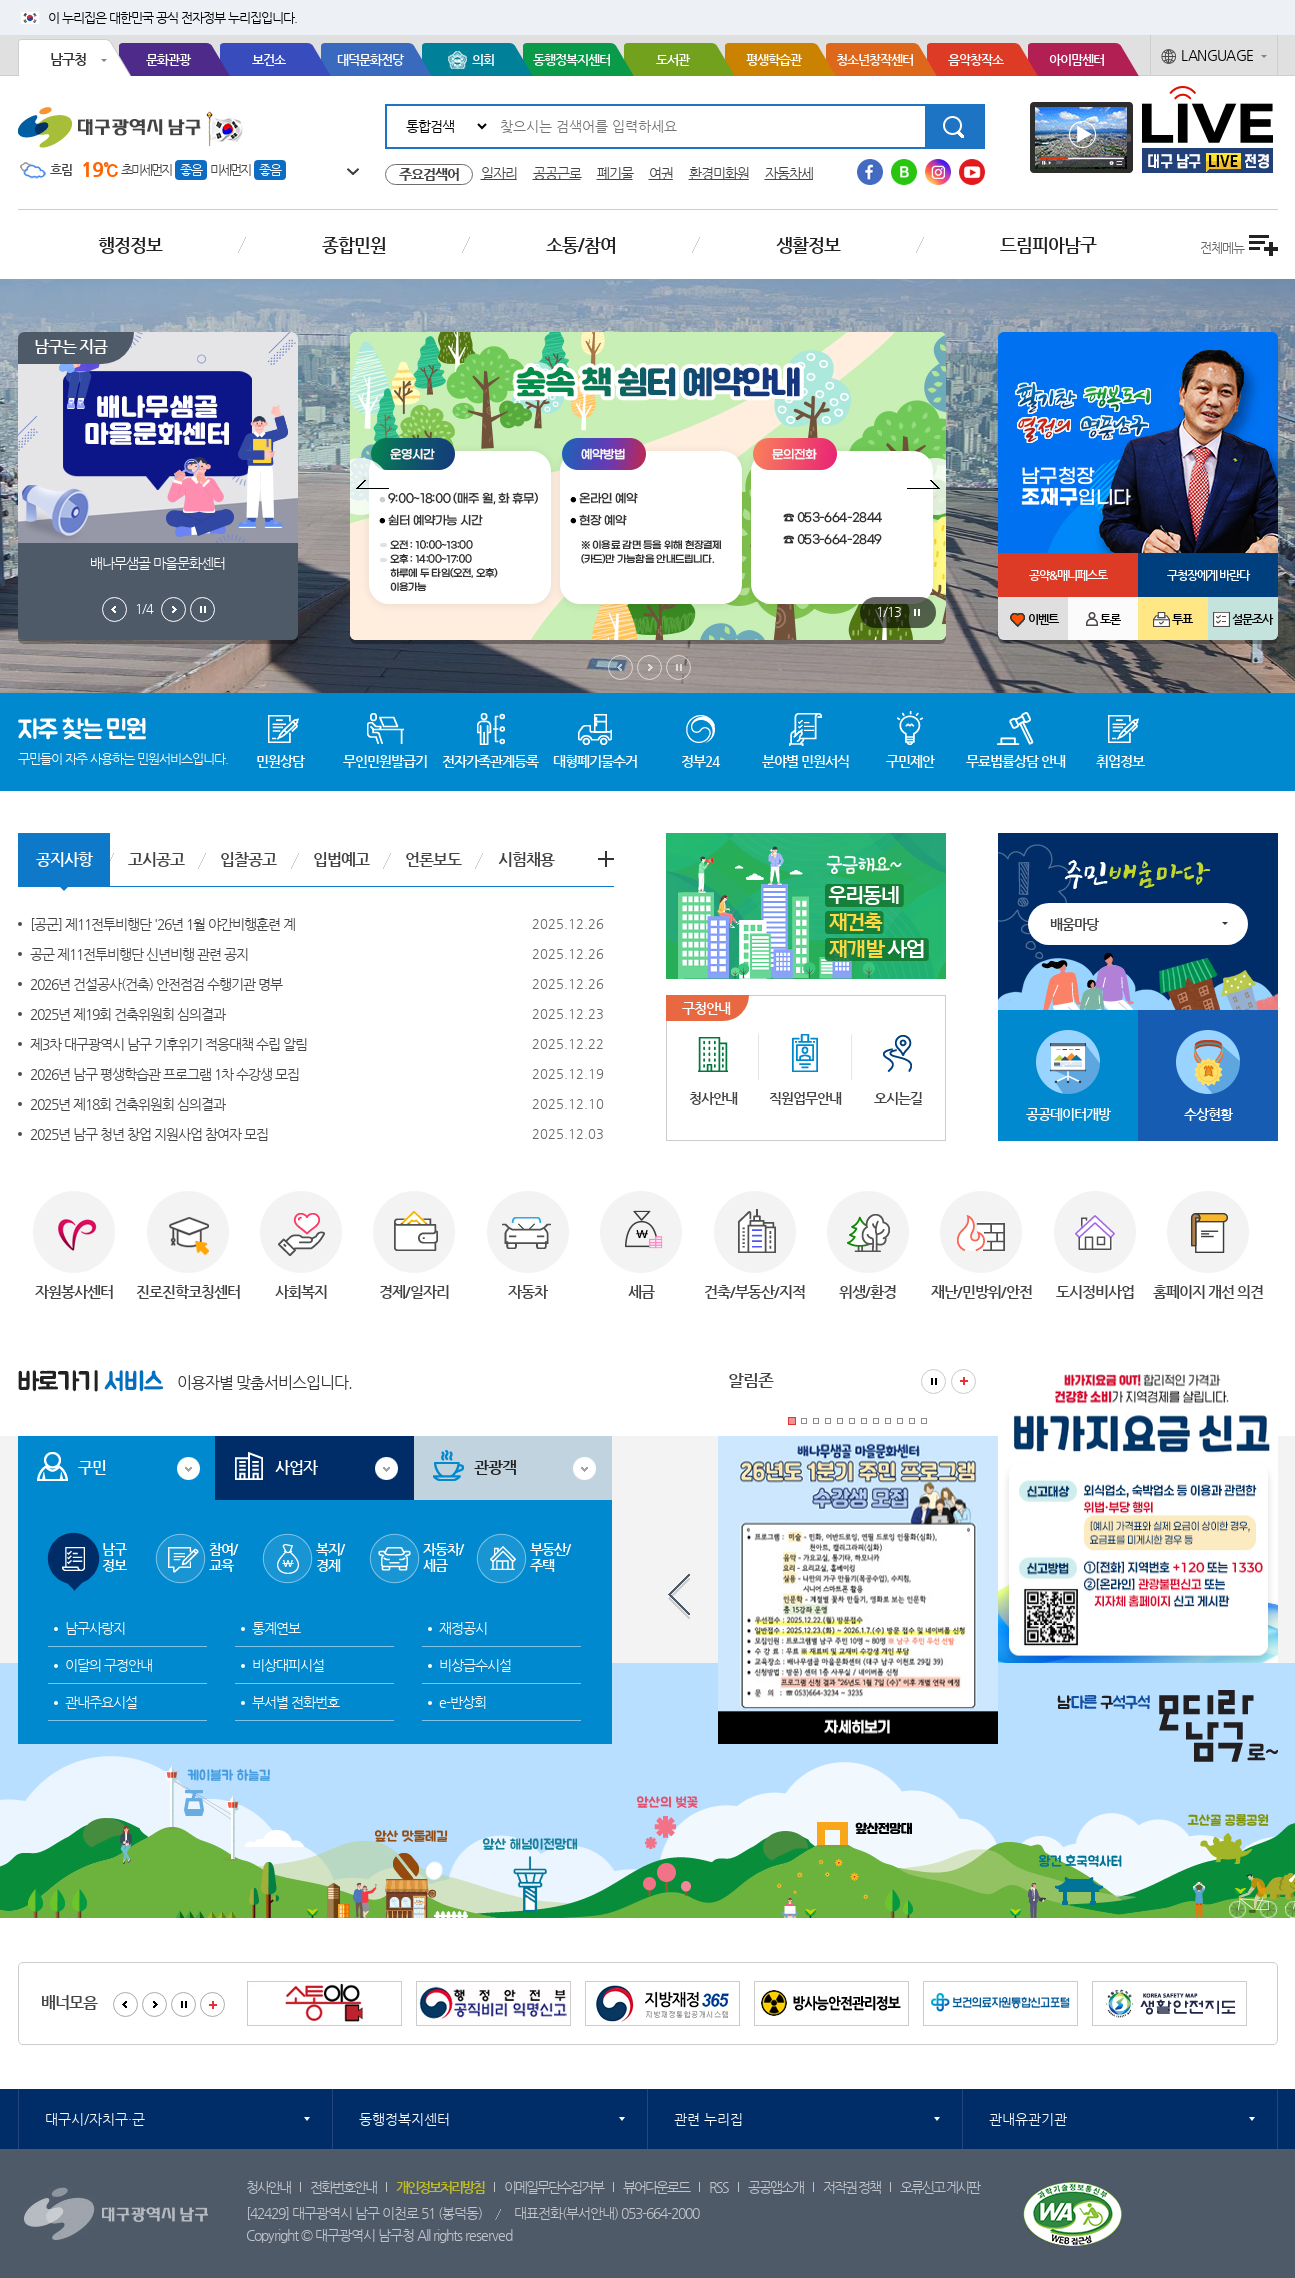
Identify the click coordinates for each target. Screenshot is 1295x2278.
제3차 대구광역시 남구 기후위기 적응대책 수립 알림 (168, 1044)
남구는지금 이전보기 (114, 609)
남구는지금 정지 (202, 609)
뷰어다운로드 (656, 2187)
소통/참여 (581, 244)
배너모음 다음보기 (154, 2004)
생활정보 (808, 244)
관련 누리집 (708, 2119)
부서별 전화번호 (295, 1702)
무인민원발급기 (385, 761)
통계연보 (276, 1628)
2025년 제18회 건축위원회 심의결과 (127, 1104)
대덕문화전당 (370, 59)
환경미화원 (719, 173)
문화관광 (168, 59)
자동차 (527, 1291)
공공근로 (557, 173)
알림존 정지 (933, 1381)
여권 (661, 173)
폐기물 (615, 173)
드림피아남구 (1048, 244)
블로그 (904, 172)
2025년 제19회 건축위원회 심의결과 (127, 1014)
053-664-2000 (660, 2213)
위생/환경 (867, 1291)
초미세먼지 (146, 169)
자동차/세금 (443, 1557)
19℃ (99, 169)
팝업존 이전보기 (369, 486)
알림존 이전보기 (679, 1596)
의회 (483, 59)
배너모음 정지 (183, 2004)
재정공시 (463, 1628)
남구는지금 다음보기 (173, 609)
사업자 (296, 1467)
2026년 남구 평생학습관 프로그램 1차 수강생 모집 (164, 1074)
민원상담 (280, 761)
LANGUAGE (1217, 55)
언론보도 (433, 859)
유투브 (972, 172)
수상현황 (1208, 1114)
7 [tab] (864, 1421)
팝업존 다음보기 (926, 486)
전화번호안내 (343, 2187)
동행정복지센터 (571, 59)
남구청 (68, 59)
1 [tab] (792, 1421)
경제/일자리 (414, 1291)
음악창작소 (975, 59)
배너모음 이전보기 (125, 2004)
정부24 (700, 761)
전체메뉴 (1222, 247)
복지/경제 (330, 1557)
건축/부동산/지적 (754, 1291)
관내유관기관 (1028, 2119)
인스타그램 (938, 172)
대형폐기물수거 (595, 761)
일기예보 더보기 (343, 171)
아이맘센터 (1076, 59)
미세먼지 (230, 169)
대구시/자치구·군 (95, 2119)
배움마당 (1074, 924)
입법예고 (341, 859)
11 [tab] (912, 1421)
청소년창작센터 (874, 59)
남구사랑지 (95, 1628)
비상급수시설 (475, 1665)
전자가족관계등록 (490, 761)
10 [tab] (900, 1421)
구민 (92, 1467)
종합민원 (354, 244)
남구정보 (114, 1557)
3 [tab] (816, 1421)
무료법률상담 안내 (1015, 761)
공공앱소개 (775, 2187)
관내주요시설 (101, 1702)
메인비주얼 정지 (678, 667)
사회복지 (301, 1291)
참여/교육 (223, 1557)
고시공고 (156, 859)
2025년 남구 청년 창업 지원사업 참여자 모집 (149, 1134)
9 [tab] (888, 1421)
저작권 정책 (851, 2187)
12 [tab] (924, 1421)
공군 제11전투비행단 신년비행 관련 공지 (139, 954)
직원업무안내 (805, 1098)
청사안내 (713, 1098)
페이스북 (870, 172)
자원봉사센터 (74, 1291)
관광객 (495, 1467)
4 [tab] (828, 1421)
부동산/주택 (550, 1557)
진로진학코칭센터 (188, 1291)
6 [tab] (852, 1421)
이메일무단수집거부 (553, 2187)
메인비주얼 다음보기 (649, 667)
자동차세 (789, 173)
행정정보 (130, 244)
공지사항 (64, 859)
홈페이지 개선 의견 (1208, 1291)
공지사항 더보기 (606, 859)
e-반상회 (462, 1702)
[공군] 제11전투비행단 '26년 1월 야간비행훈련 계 (162, 924)
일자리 (499, 173)
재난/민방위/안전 (981, 1291)
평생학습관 (773, 59)
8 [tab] (876, 1421)
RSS (718, 2187)
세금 (641, 1291)
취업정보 (1120, 761)
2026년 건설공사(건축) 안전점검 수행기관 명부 (156, 984)
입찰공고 (248, 859)
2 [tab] (804, 1421)
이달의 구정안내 (108, 1665)
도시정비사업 (1095, 1291)
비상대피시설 (288, 1665)
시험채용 (526, 859)
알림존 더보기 (963, 1381)
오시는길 (898, 1098)
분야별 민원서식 (805, 761)
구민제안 (910, 761)
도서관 (672, 59)
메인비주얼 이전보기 (620, 667)
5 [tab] (840, 1421)
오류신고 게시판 (939, 2187)
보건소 (268, 59)
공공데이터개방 (1068, 1114)
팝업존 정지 (916, 612)
